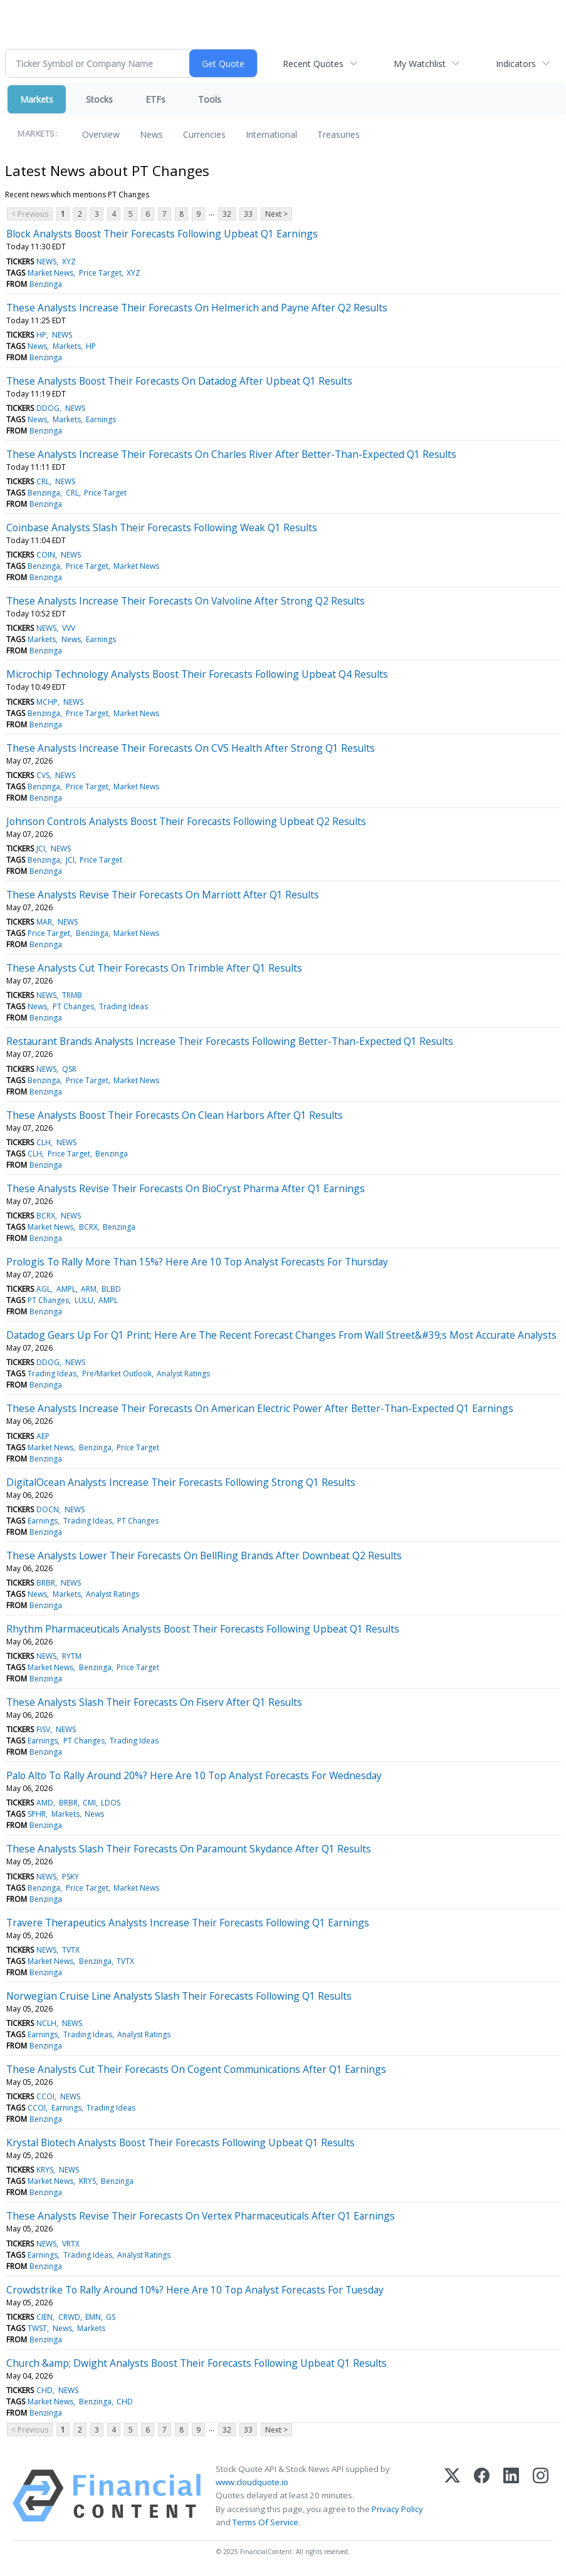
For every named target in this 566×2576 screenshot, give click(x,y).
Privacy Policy (397, 2509)
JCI (40, 848)
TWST (37, 2328)
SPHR (37, 1814)
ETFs (155, 99)
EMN (93, 2317)
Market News (50, 272)
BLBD (111, 1289)
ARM (89, 1289)
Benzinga (45, 284)
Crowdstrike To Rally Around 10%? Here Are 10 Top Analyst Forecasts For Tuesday (195, 2290)
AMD (44, 1802)
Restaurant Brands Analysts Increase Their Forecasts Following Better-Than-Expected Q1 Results (229, 1041)
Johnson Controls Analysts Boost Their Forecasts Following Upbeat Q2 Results (186, 821)
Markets (36, 99)
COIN (45, 554)
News (151, 134)
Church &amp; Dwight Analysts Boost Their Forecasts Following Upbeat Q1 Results (196, 2363)
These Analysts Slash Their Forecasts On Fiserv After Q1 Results (154, 1702)
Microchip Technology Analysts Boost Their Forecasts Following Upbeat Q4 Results (197, 674)
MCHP (47, 702)
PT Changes (73, 1006)
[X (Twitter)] (452, 2496)
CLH (43, 1142)
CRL (43, 481)
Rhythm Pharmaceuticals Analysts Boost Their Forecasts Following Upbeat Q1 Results (202, 1629)
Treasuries (338, 134)
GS (110, 2317)
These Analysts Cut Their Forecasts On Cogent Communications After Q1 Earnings (196, 2069)
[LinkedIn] (511, 2496)
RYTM (71, 1656)
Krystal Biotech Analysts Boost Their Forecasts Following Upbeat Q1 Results (180, 2142)
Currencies (204, 134)
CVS (43, 775)
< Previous (29, 214)
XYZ (69, 261)
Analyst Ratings (183, 1373)
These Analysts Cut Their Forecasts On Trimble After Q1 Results (154, 968)
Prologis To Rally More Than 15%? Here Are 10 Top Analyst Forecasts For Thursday (197, 1262)
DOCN (47, 1509)
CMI (89, 1802)
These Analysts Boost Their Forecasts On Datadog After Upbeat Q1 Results (179, 381)
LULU (84, 1300)
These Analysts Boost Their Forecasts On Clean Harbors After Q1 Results (174, 1115)
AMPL (66, 1289)
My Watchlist (420, 64)
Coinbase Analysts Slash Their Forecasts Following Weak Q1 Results (161, 527)
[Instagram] (540, 2496)
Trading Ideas (123, 1006)
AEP (43, 1436)
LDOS (110, 1802)
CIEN (44, 2317)
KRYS (44, 2169)
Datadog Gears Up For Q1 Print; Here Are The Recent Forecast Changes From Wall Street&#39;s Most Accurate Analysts (281, 1335)
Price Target (100, 272)
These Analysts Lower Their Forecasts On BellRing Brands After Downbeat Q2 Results (204, 1555)
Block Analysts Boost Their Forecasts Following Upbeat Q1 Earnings (162, 234)
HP (41, 335)
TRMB (72, 995)
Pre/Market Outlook (117, 1373)
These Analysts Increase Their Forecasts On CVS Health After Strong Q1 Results (190, 748)
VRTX (71, 2243)
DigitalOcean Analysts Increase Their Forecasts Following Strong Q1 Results (180, 1482)
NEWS (46, 261)
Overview (101, 134)
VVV (68, 628)
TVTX (71, 1950)
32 (227, 214)
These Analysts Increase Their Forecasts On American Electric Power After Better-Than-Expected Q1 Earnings (259, 1408)
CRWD (69, 2317)
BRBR (45, 1582)
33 (248, 214)
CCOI (45, 2096)
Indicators (516, 64)
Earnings (101, 419)
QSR (69, 1069)
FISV (43, 1729)
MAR (44, 922)
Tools (209, 99)
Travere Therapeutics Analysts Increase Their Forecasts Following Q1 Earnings (187, 1922)
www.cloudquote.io (252, 2482)
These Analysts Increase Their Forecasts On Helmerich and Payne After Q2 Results (196, 307)
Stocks (99, 99)
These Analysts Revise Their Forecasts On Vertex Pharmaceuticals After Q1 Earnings (200, 2216)
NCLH (46, 2023)
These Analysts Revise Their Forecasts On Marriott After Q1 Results (162, 894)
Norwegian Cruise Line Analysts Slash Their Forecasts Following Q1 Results (179, 1996)
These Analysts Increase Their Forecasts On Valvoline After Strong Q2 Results (185, 601)
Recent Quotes (313, 64)
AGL (43, 1289)
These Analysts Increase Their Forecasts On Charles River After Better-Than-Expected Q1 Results (231, 454)
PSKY (70, 1876)
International (271, 134)
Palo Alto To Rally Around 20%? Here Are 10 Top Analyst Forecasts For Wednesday (194, 1775)
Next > (276, 214)
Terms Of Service (265, 2522)
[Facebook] (482, 2496)
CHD (44, 2390)
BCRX (45, 1215)
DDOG (48, 408)
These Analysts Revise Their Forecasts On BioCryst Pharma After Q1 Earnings (185, 1188)
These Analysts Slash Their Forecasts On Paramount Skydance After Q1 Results (188, 1849)
